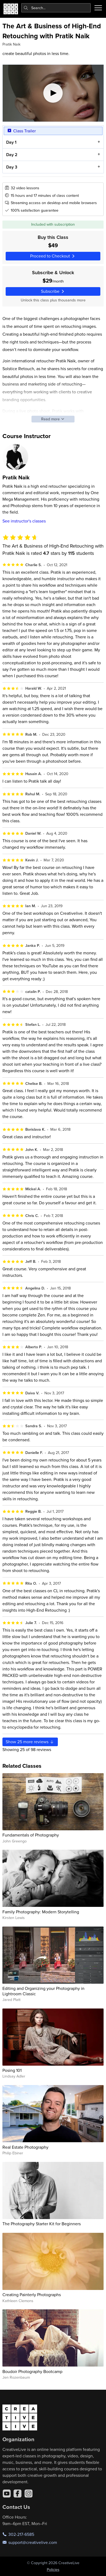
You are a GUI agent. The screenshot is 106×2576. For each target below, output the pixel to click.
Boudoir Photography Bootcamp (32, 2371)
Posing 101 (12, 2070)
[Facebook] (17, 2493)
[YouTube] (6, 2493)
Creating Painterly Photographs (31, 2295)
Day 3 (11, 167)
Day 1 (11, 142)
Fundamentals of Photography (30, 1835)
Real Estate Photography (25, 2147)
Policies (53, 2569)
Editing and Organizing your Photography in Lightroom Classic (43, 1990)
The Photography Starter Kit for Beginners (41, 2224)
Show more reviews (30, 1742)
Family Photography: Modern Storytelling (40, 1912)
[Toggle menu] (98, 8)
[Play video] (53, 93)
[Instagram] (28, 2493)
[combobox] (56, 8)
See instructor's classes (24, 521)
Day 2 (11, 155)
